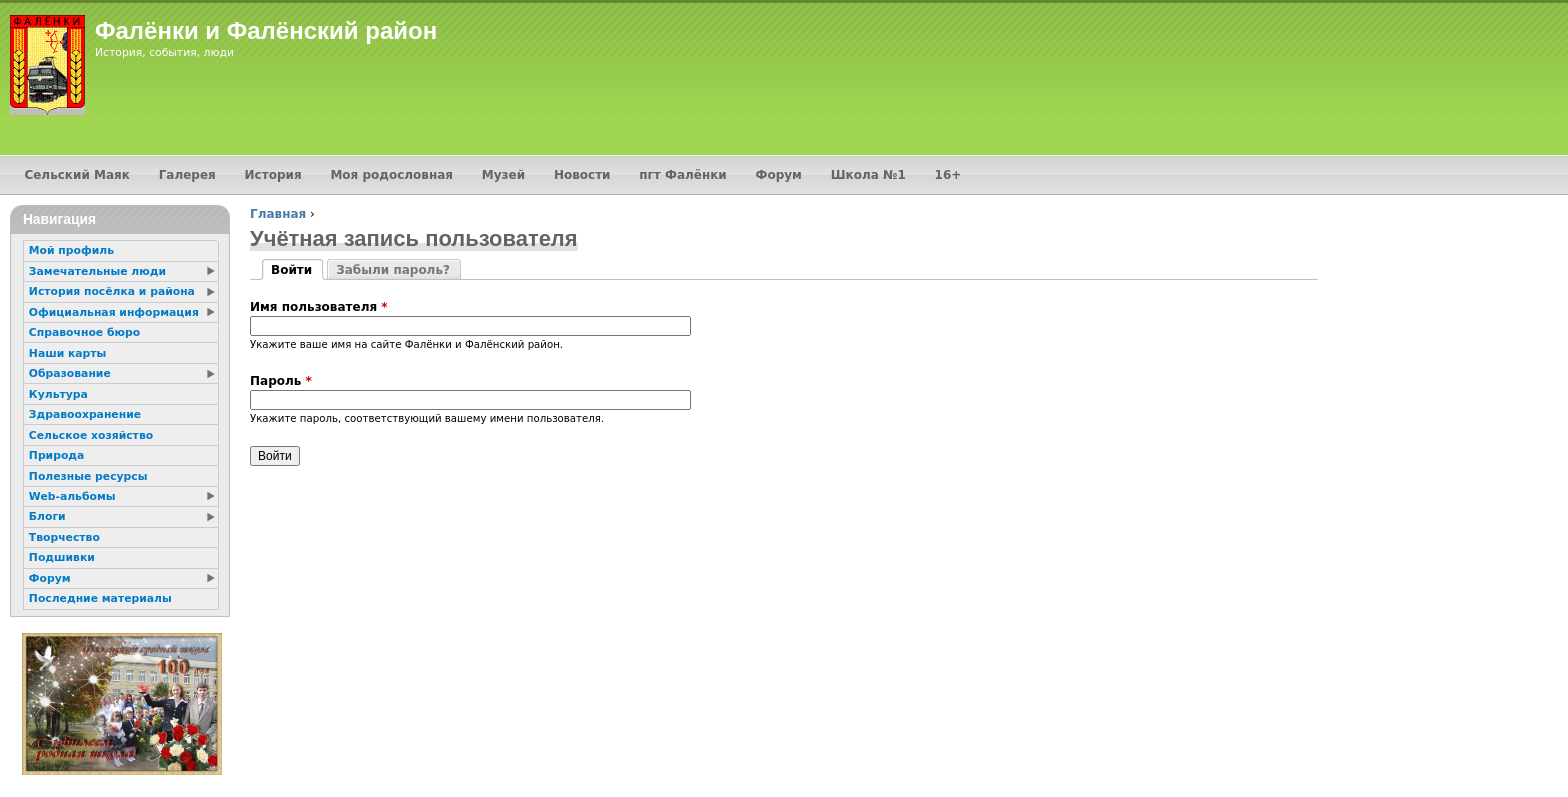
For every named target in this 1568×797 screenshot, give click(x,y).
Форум (779, 175)
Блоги (47, 516)
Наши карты (67, 353)
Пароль (281, 381)
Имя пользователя (319, 307)
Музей (503, 175)
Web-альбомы (72, 496)
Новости (582, 175)
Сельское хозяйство (91, 435)
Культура (58, 394)
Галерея (187, 175)
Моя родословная (391, 175)
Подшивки (62, 557)
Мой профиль (71, 250)
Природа (56, 455)
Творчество (64, 537)
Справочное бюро (84, 332)
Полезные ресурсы (88, 476)
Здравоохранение (85, 414)
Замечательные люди (97, 271)
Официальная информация (114, 312)
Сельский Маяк (76, 175)
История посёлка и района (112, 291)
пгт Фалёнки (682, 175)
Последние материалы (100, 598)
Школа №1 (868, 175)
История (273, 175)
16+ (948, 175)
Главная (278, 214)
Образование (70, 373)
